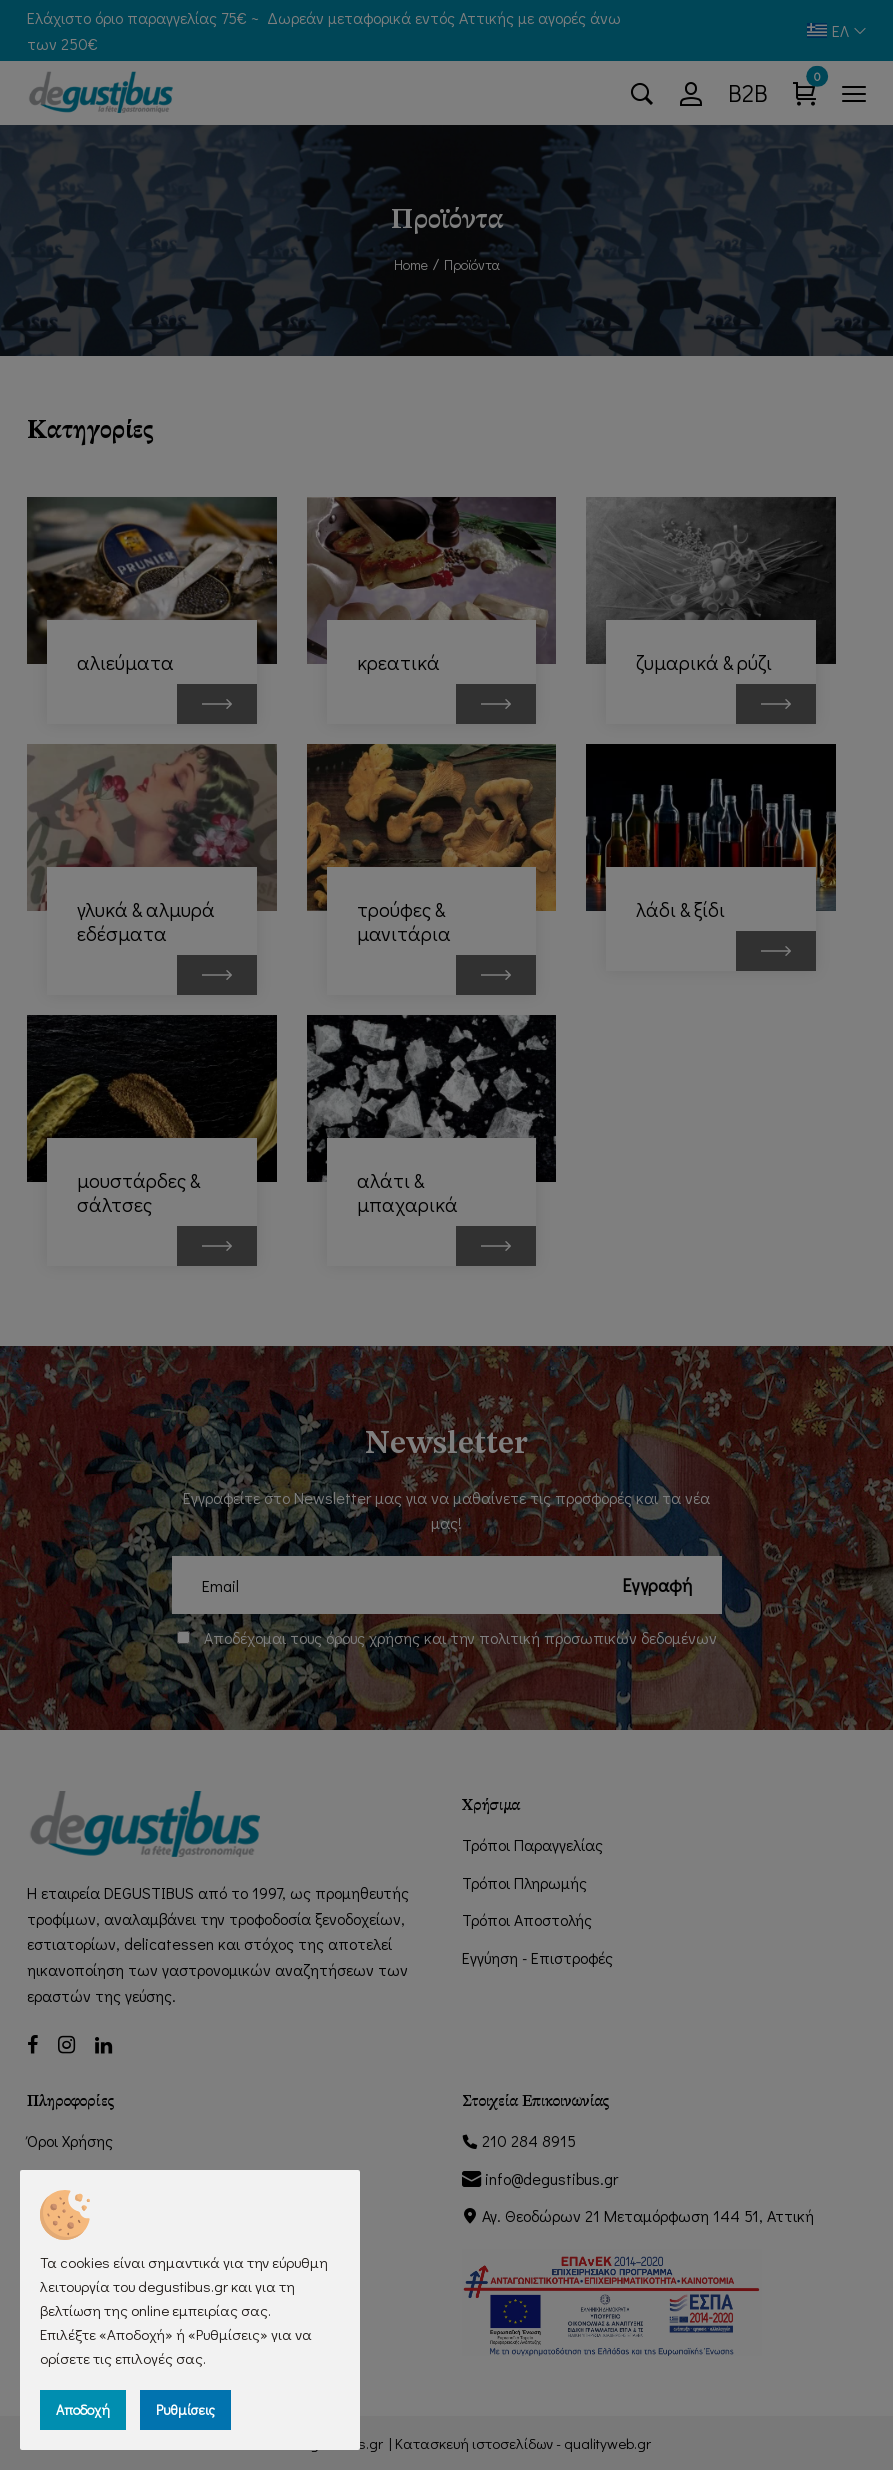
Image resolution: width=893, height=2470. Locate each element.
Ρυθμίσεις (185, 2409)
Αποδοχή (83, 2409)
